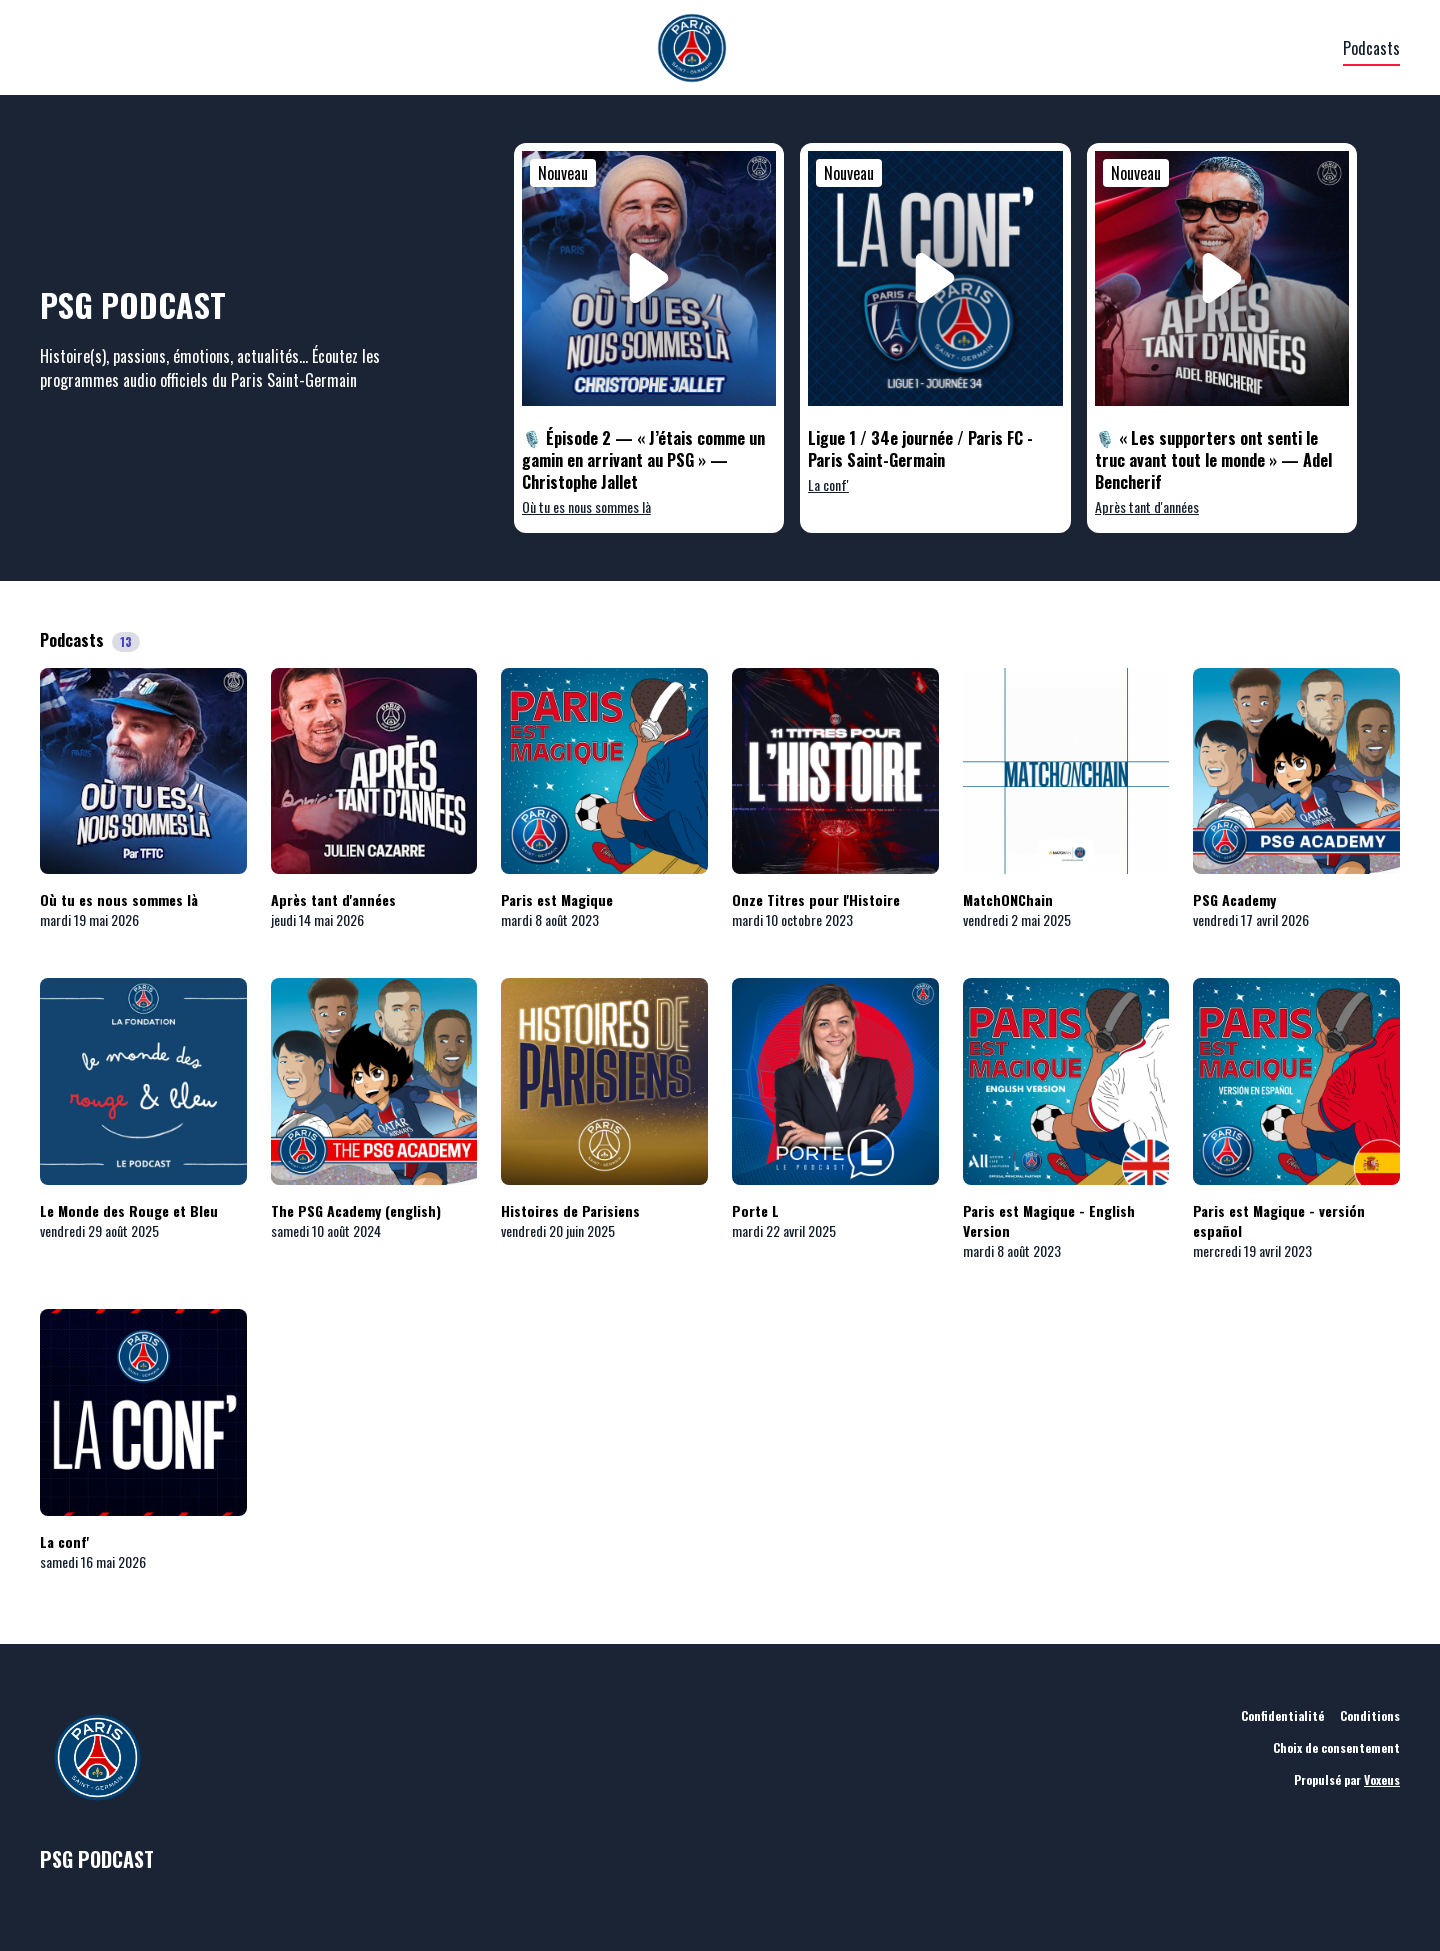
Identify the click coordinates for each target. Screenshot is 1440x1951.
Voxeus (1382, 1779)
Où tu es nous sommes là (586, 506)
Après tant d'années (1147, 506)
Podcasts (1371, 48)
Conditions (1370, 1715)
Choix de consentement (1336, 1747)
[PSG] (691, 48)
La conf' (828, 484)
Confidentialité (1282, 1715)
